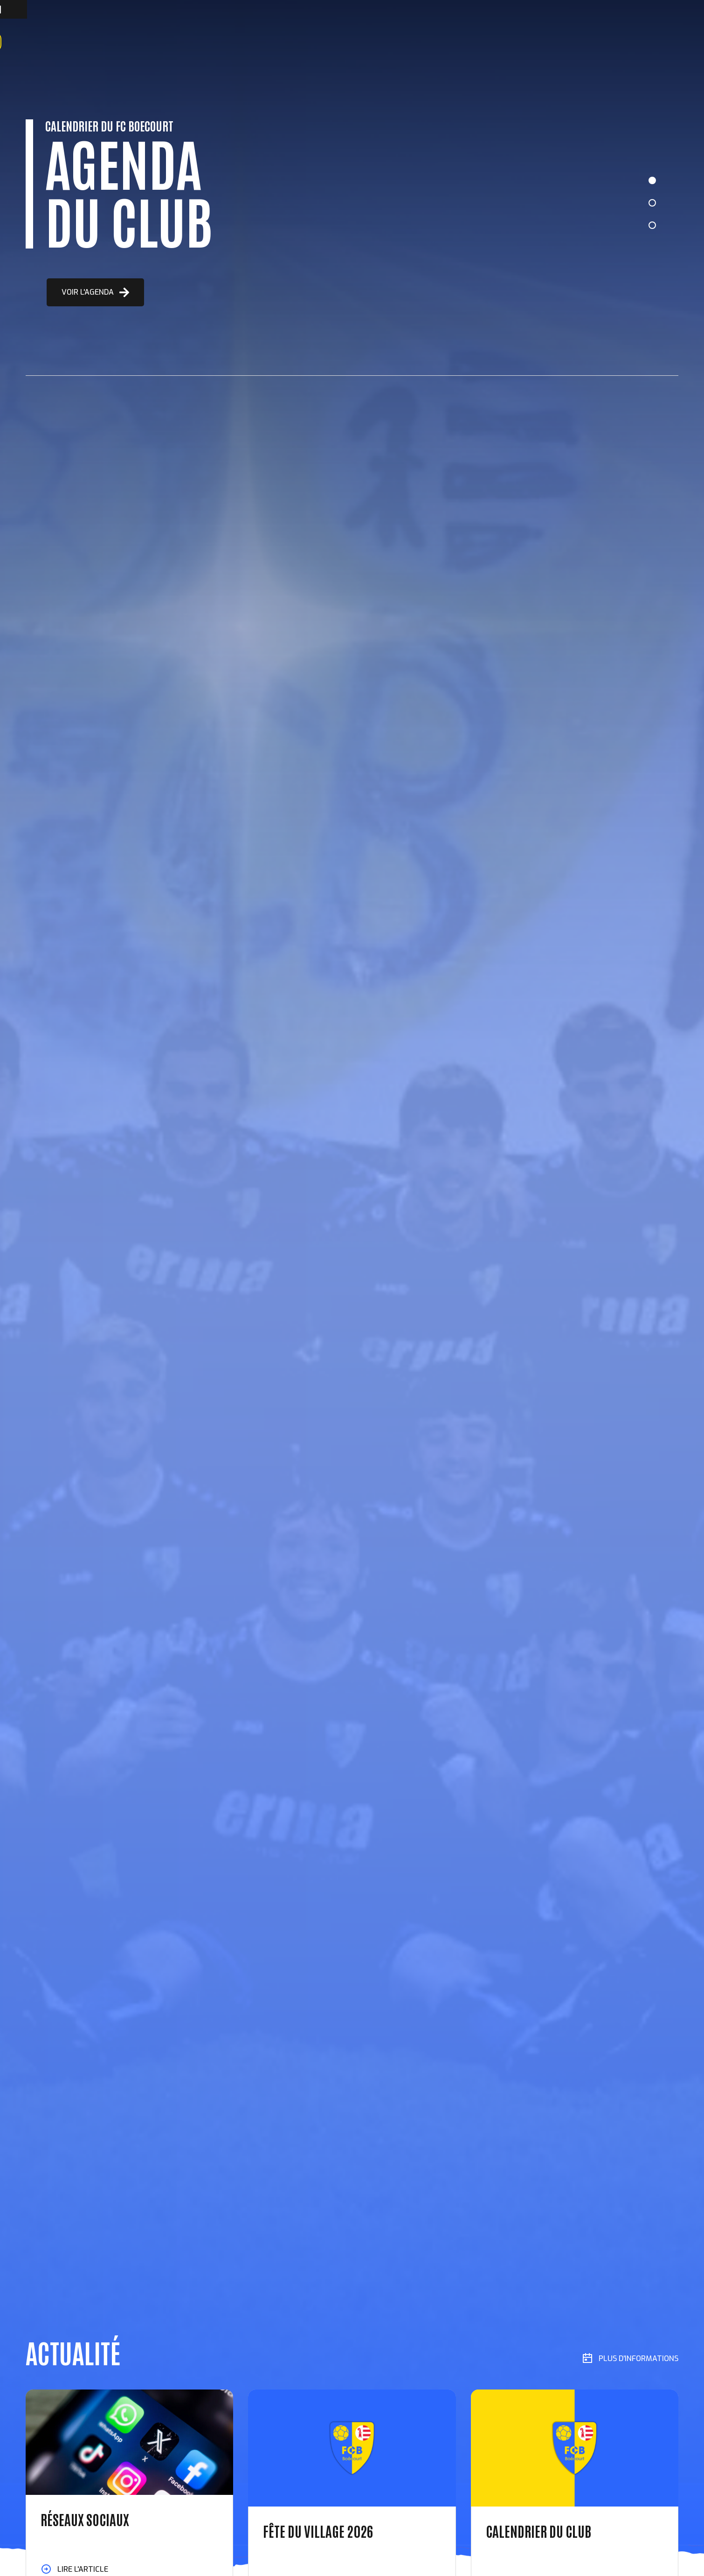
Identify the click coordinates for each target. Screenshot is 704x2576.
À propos (111, 42)
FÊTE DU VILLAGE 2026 (318, 2530)
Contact (303, 42)
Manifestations (203, 42)
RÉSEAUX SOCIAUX (85, 2519)
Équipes (151, 42)
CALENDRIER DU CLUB (538, 2530)
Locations (260, 42)
